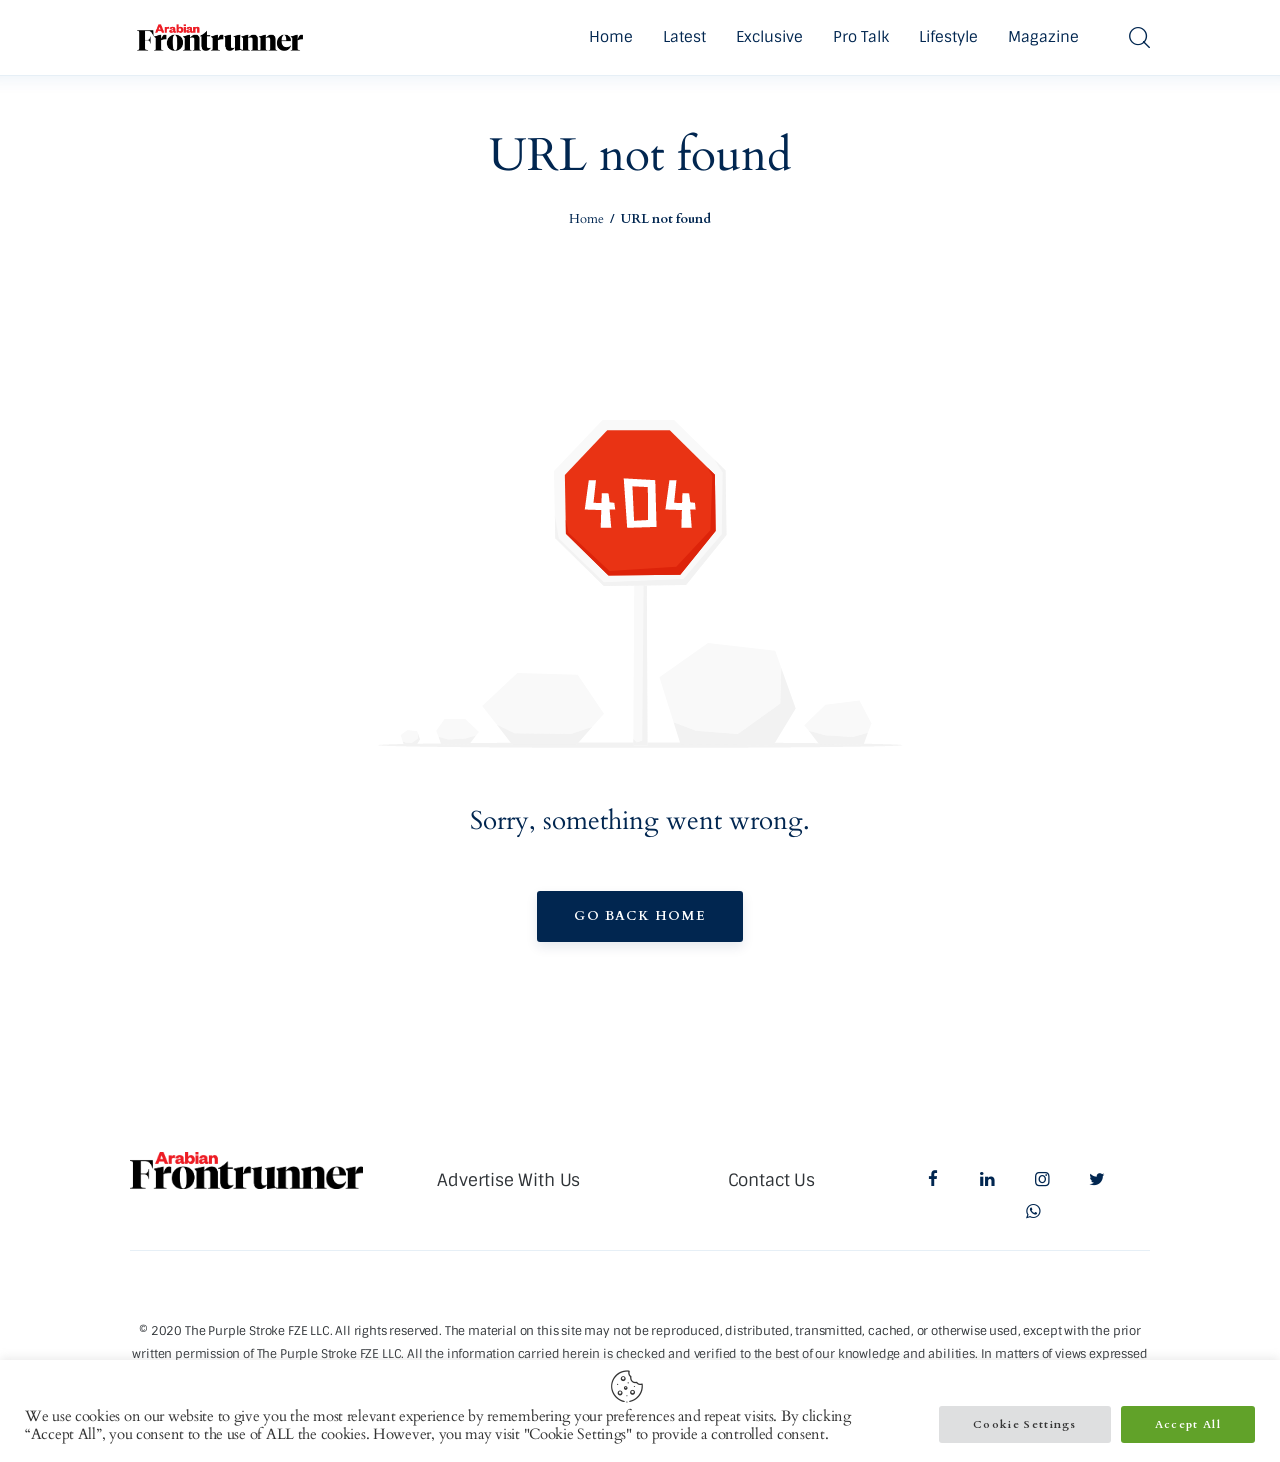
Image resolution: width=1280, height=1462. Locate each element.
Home (586, 219)
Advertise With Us (508, 1180)
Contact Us (771, 1180)
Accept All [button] (1188, 1424)
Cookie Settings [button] (1025, 1424)
